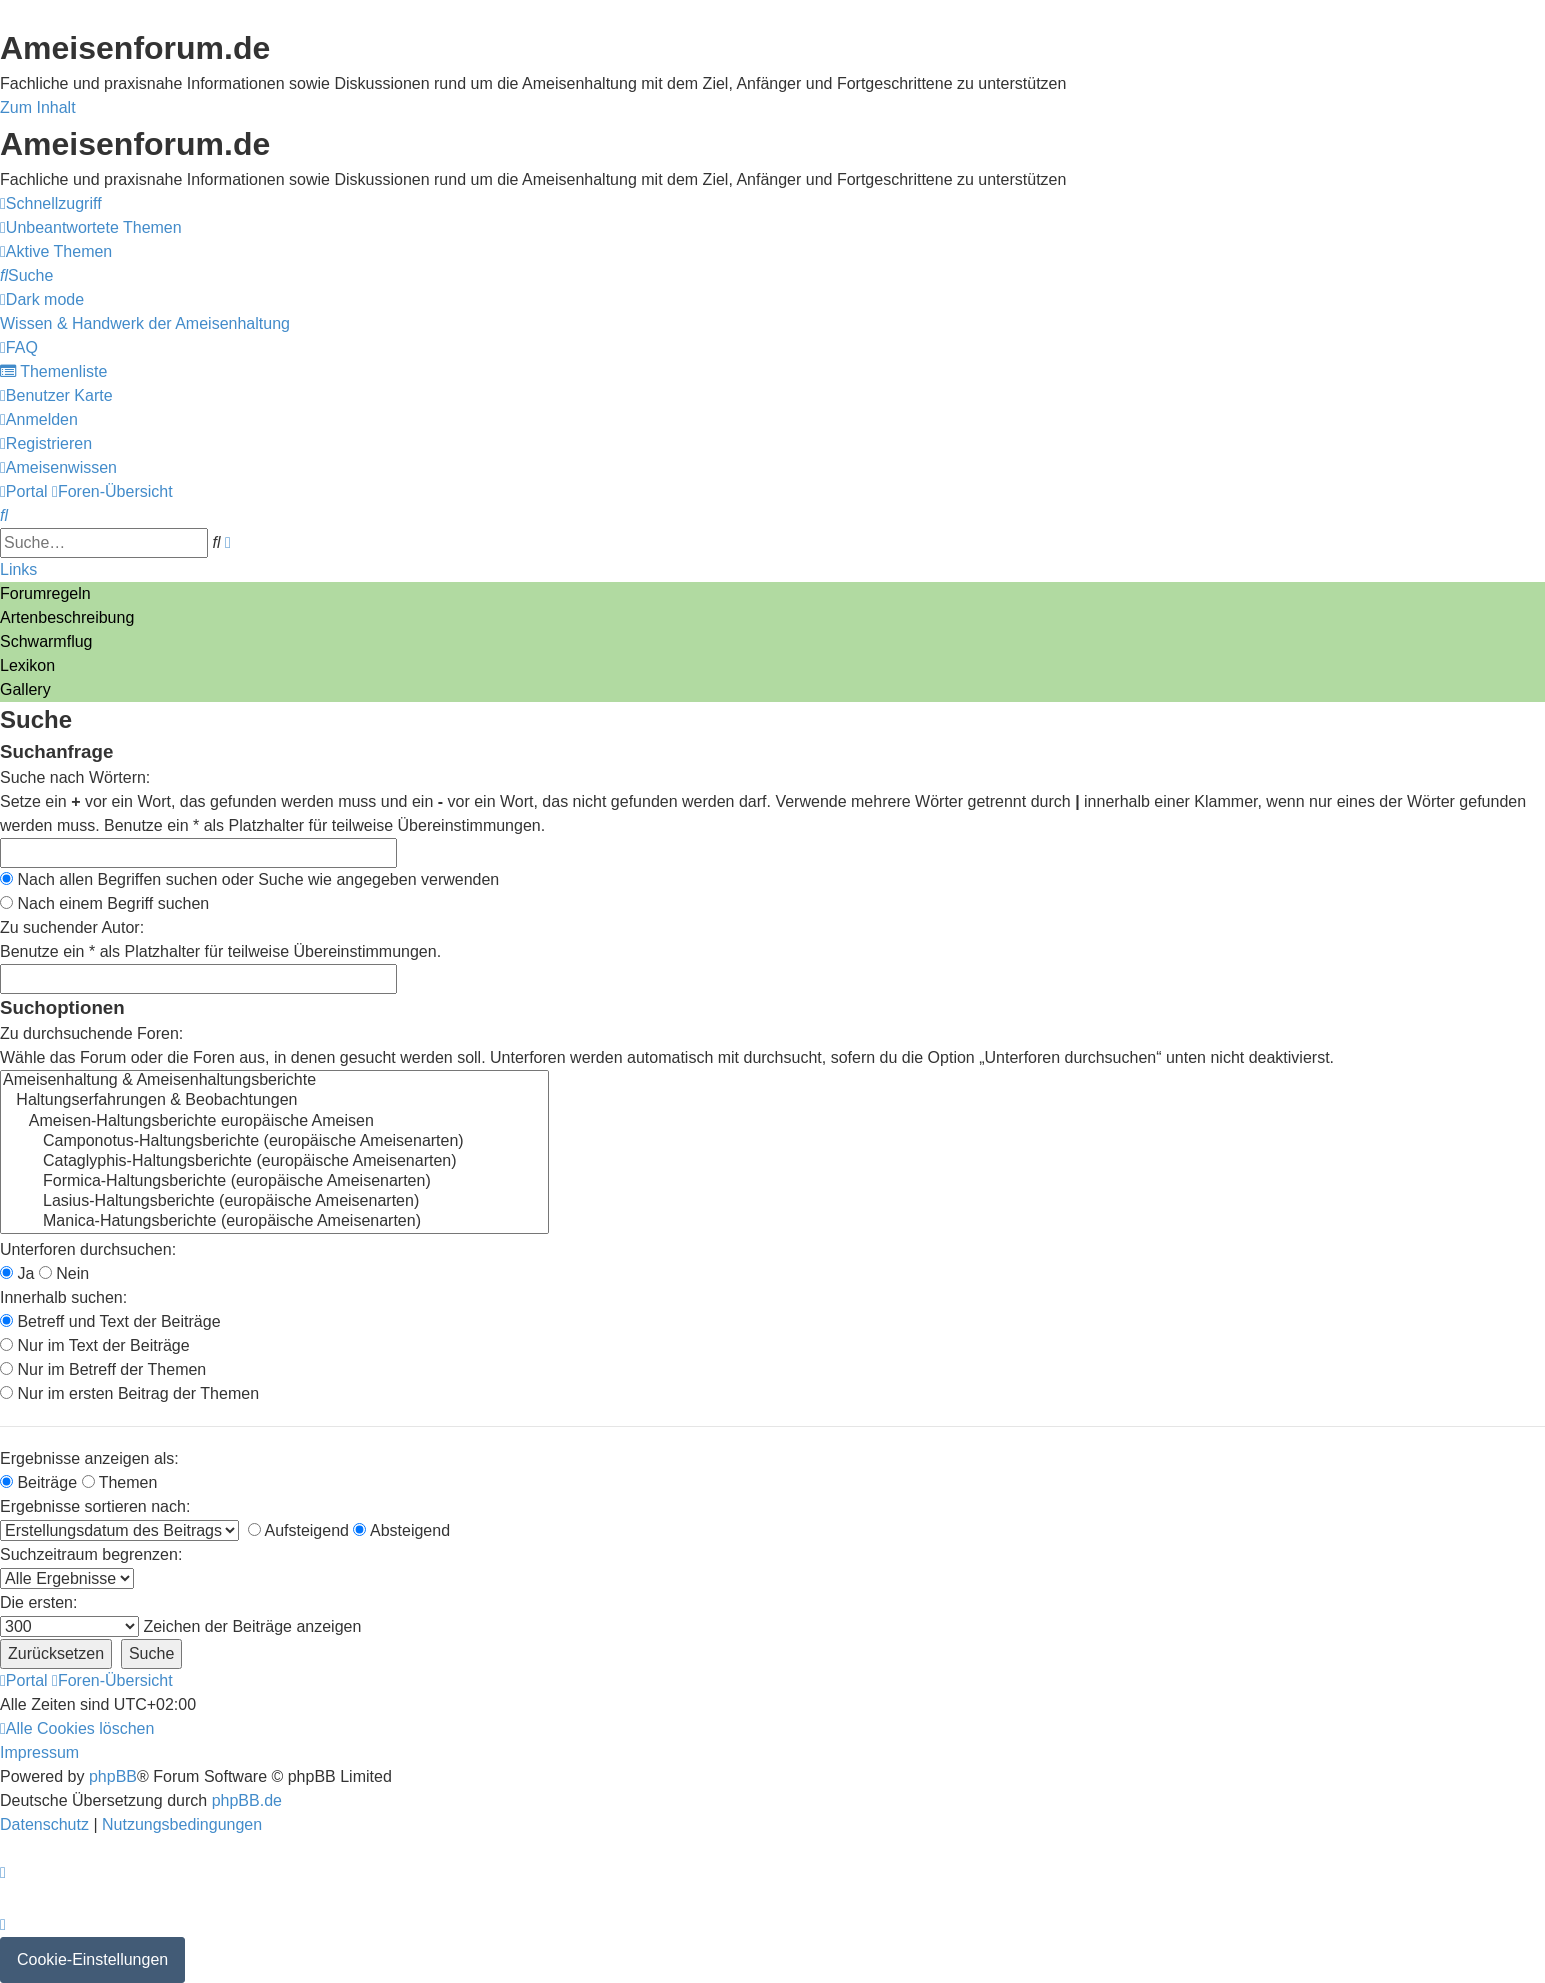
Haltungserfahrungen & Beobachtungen (274, 1101)
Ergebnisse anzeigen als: (89, 1458)
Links (18, 569)
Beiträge (38, 1482)
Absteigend (401, 1530)
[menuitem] (91, 227)
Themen (120, 1482)
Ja (17, 1273)
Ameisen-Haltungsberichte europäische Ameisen (274, 1122)
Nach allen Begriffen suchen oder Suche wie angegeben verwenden (249, 879)
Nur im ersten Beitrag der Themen (129, 1393)
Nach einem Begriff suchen (104, 903)
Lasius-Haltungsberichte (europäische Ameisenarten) (274, 1202)
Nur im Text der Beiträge (95, 1345)
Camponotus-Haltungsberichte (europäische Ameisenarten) (274, 1142)
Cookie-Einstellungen (92, 1959)
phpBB (113, 1776)
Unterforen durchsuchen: (88, 1249)
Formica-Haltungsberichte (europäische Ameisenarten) (274, 1182)
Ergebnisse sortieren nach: (95, 1506)
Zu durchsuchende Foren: (91, 1033)
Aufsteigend (298, 1530)
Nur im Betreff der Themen (103, 1369)
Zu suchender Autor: (72, 927)
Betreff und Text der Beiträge (110, 1321)
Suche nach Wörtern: (75, 777)
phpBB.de (247, 1800)
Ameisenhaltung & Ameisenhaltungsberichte (274, 1081)
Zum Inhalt (38, 107)
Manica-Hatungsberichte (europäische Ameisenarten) (274, 1222)
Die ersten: (38, 1602)
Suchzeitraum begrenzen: (91, 1554)
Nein (64, 1273)
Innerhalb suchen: (63, 1297)
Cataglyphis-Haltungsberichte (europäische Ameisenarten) (274, 1162)
